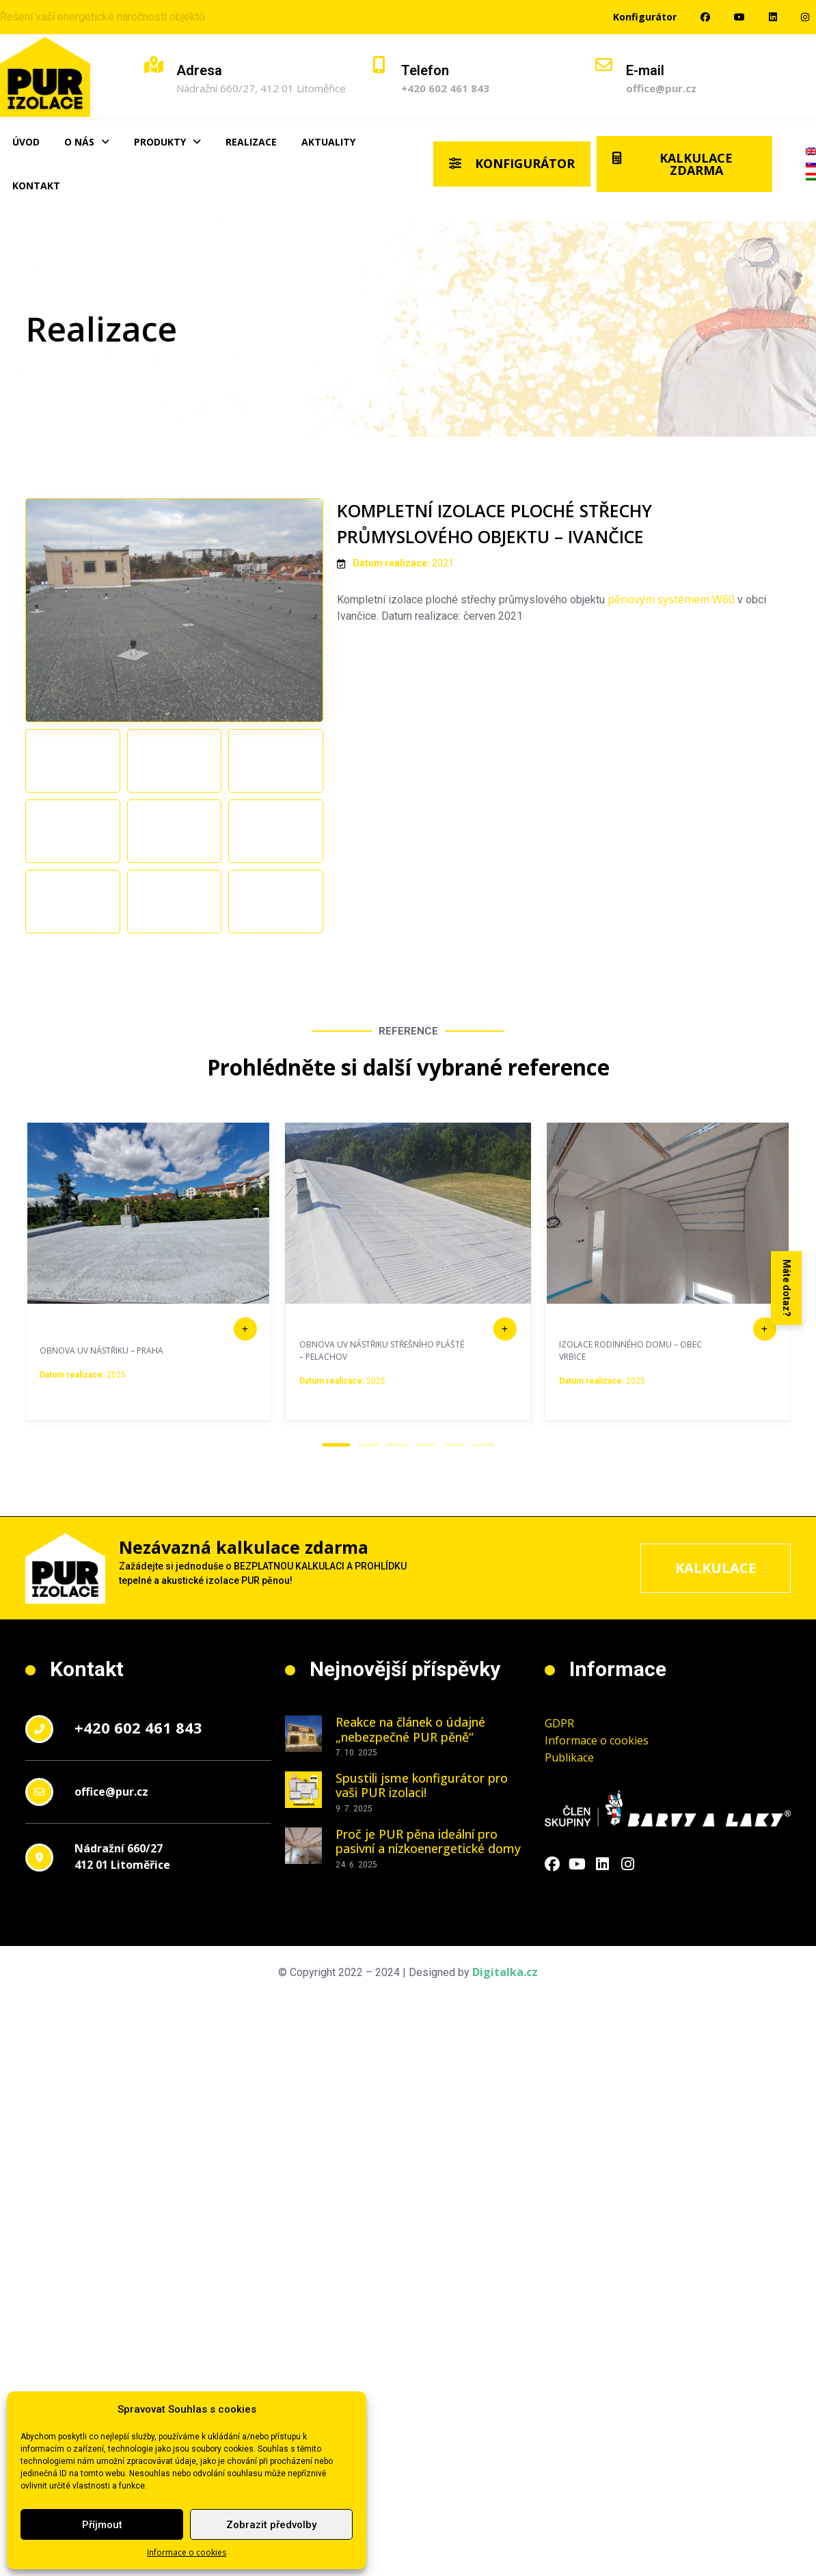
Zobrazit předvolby (271, 2525)
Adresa (199, 70)
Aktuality (328, 141)
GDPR (559, 1820)
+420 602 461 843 (445, 88)
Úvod (26, 141)
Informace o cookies (186, 2552)
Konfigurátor (645, 16)
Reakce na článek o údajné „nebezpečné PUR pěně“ (410, 1827)
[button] (336, 1542)
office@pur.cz (661, 88)
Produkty (167, 142)
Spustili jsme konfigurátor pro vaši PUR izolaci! (422, 1883)
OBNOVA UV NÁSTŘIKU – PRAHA (101, 1448)
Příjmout (102, 2525)
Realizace (251, 141)
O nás (86, 142)
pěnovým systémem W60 (671, 599)
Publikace (569, 1855)
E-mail (645, 70)
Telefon (425, 70)
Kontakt (36, 185)
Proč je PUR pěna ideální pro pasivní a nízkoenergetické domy (428, 1938)
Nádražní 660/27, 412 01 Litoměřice (261, 88)
